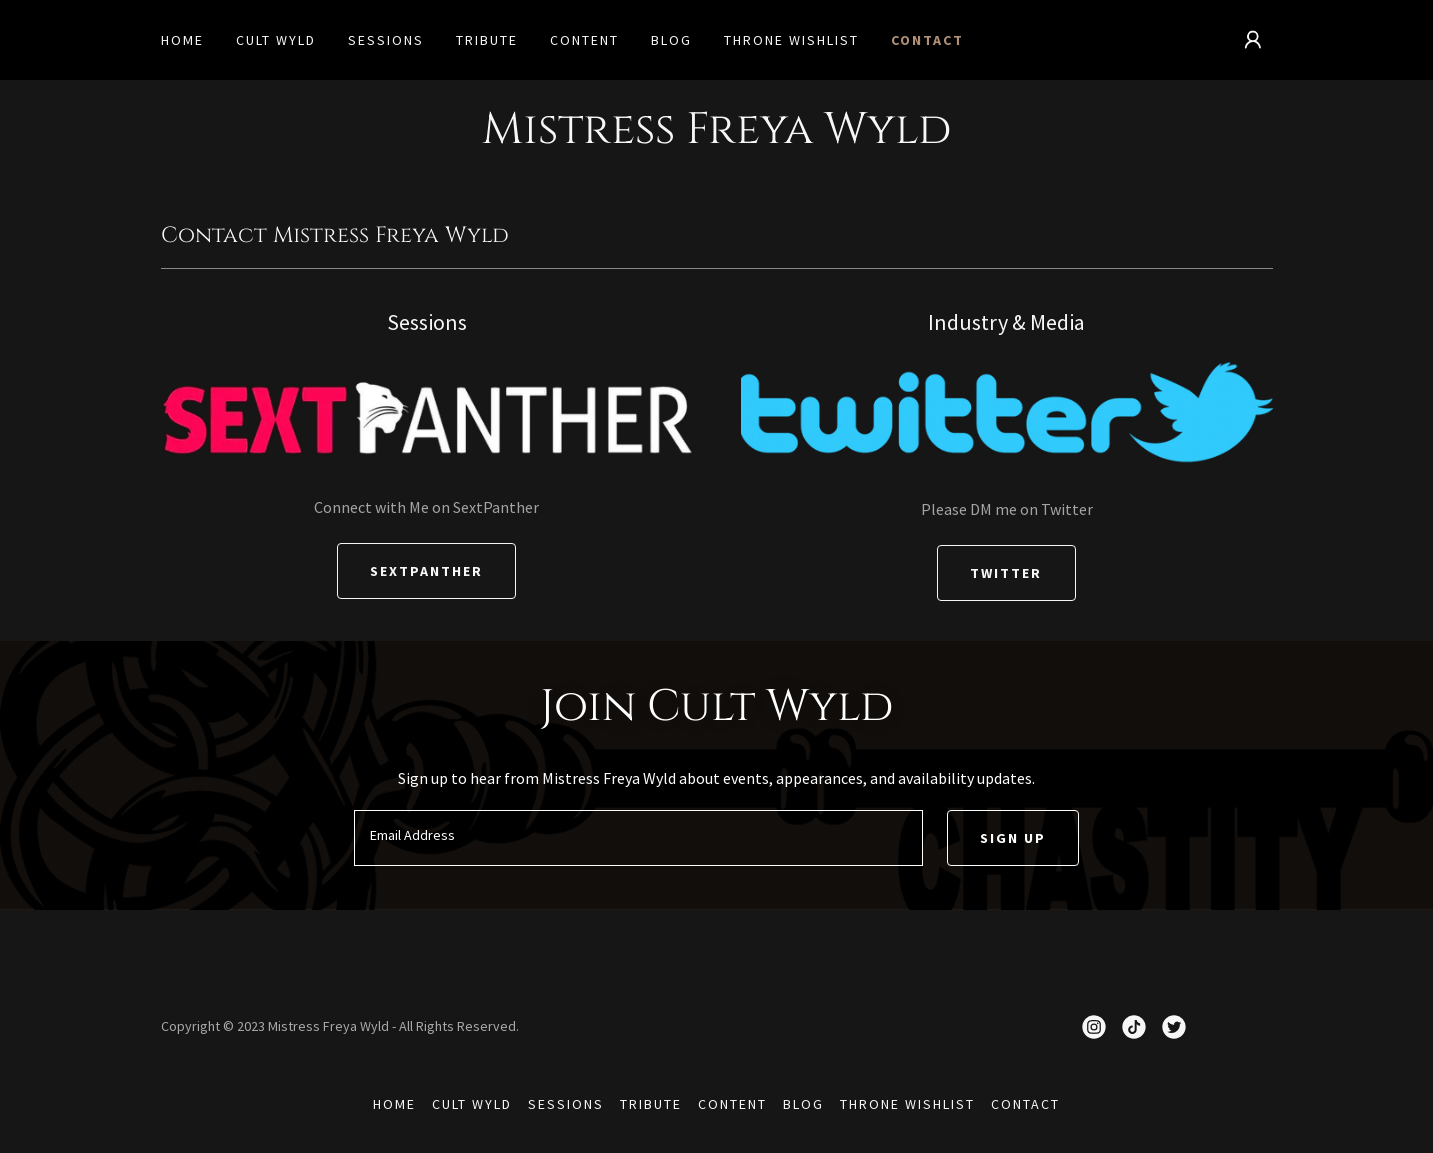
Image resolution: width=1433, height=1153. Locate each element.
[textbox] (638, 838)
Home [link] (182, 40)
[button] (1253, 40)
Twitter (1006, 573)
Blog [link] (671, 40)
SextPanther (426, 571)
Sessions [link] (386, 40)
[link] (1094, 1027)
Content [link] (584, 40)
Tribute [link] (487, 40)
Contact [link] (927, 40)
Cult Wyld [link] (276, 40)
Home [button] (394, 1104)
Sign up (1013, 838)
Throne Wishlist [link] (791, 40)
